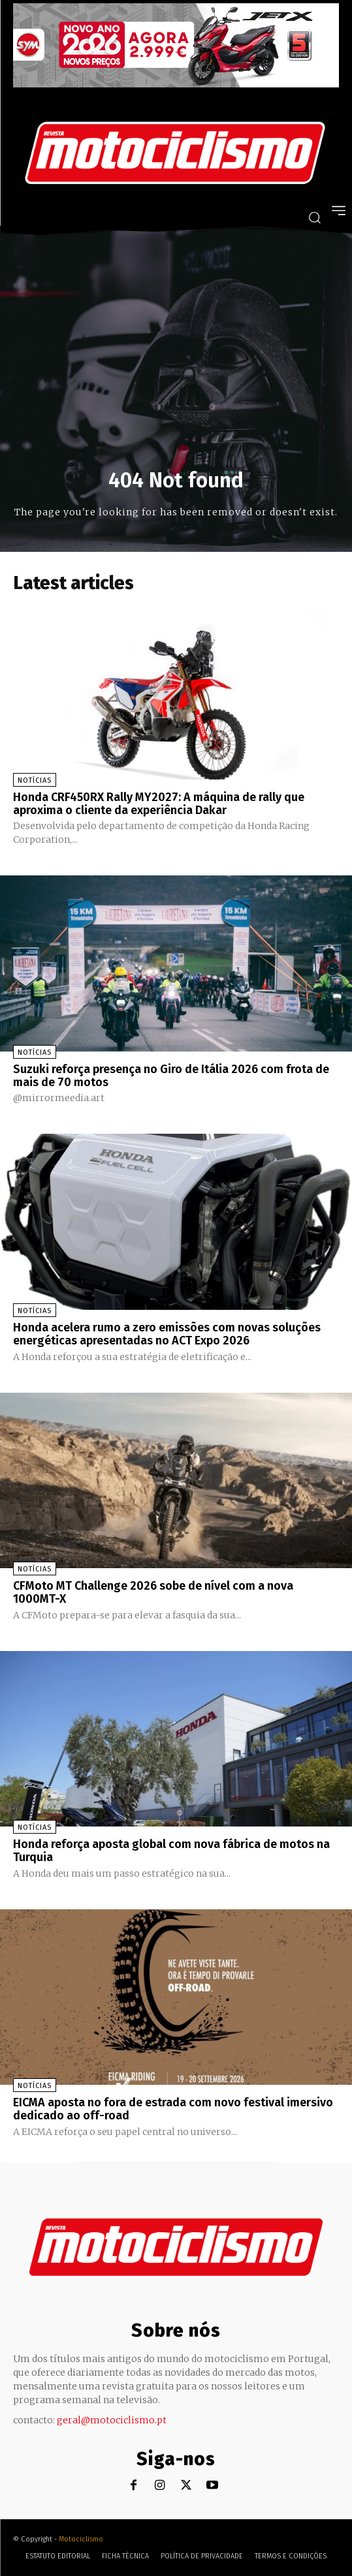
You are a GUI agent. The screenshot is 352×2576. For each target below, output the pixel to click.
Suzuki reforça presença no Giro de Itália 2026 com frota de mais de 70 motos (171, 1075)
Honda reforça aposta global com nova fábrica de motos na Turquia (171, 1850)
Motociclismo (81, 2539)
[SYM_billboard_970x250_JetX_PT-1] (176, 84)
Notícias (35, 780)
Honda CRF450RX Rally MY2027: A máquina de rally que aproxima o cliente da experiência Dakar (158, 803)
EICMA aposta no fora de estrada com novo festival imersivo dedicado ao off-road (173, 2109)
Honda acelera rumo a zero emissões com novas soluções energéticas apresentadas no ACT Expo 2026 (167, 1334)
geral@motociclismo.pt (112, 2420)
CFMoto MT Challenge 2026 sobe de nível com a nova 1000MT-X (153, 1592)
